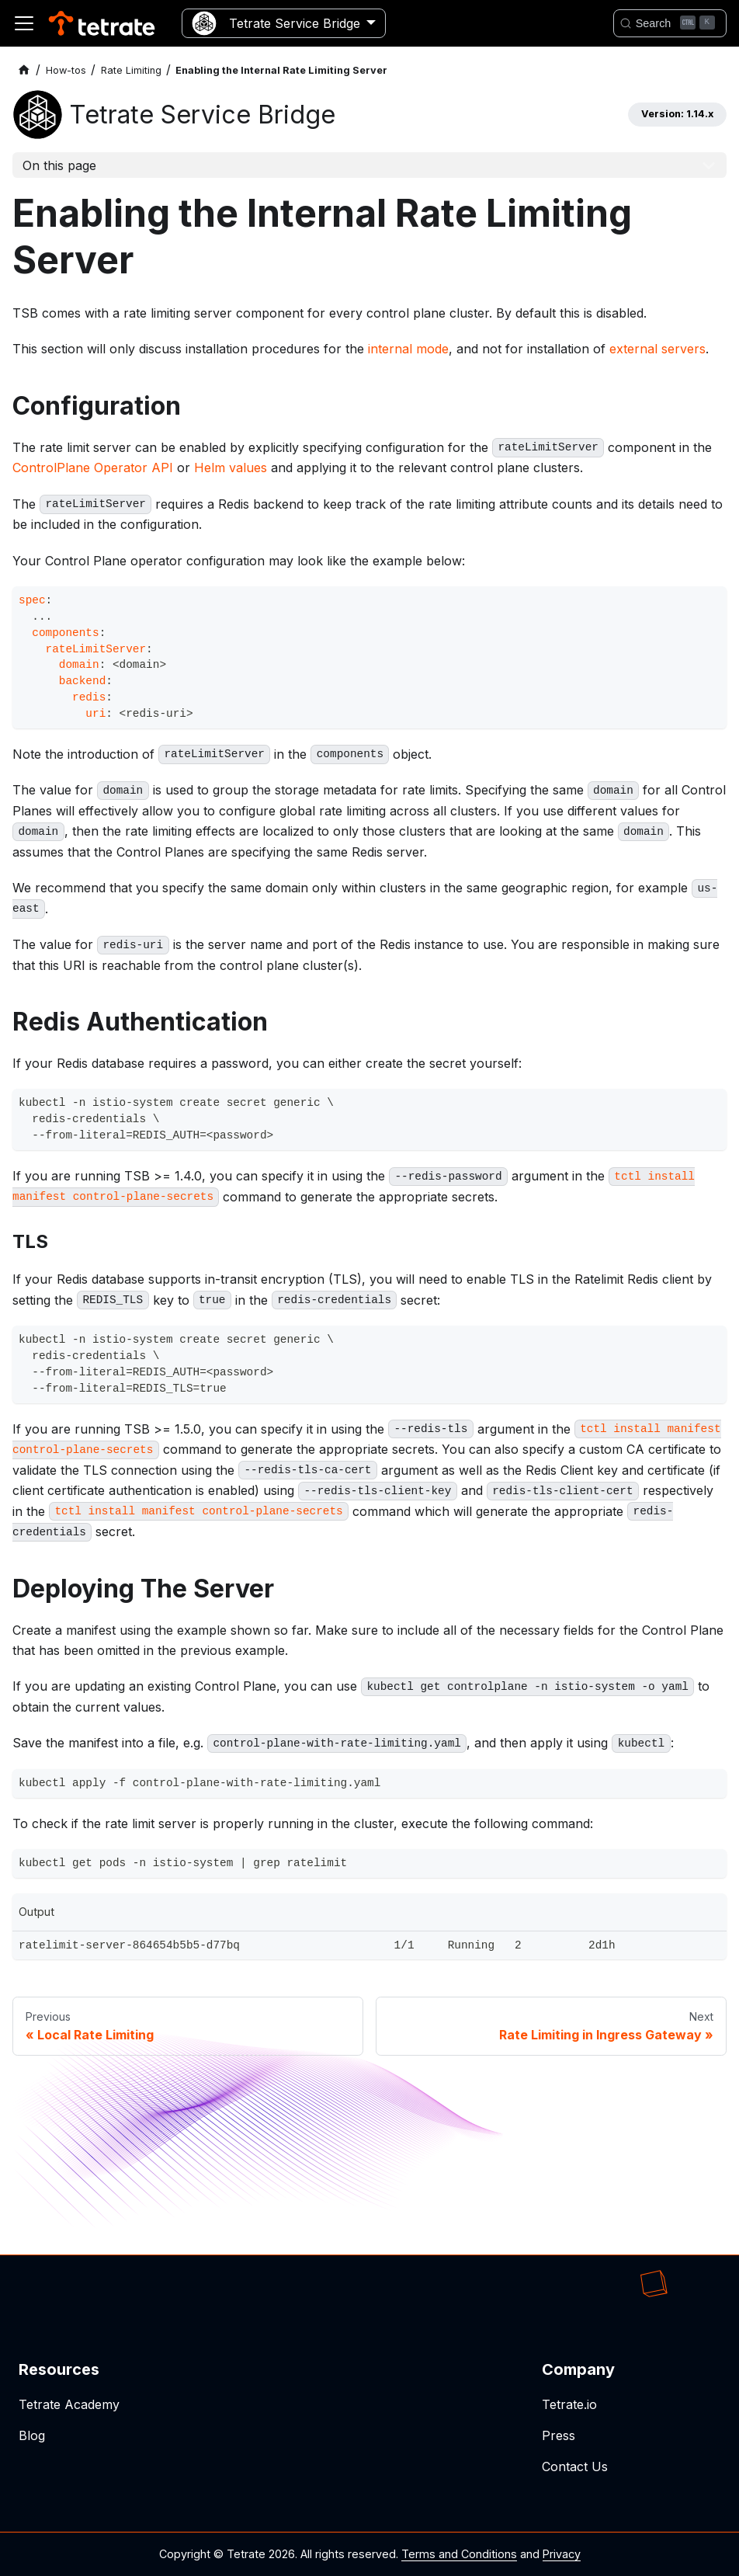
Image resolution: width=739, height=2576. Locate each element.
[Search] (670, 23)
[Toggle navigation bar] (24, 23)
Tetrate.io (569, 2404)
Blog (32, 2435)
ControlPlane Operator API (92, 467)
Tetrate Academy (69, 2404)
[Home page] (24, 70)
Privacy (562, 2553)
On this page (59, 165)
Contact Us (575, 2466)
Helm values (230, 467)
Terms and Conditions (459, 2553)
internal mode (408, 348)
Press (558, 2435)
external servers (657, 348)
